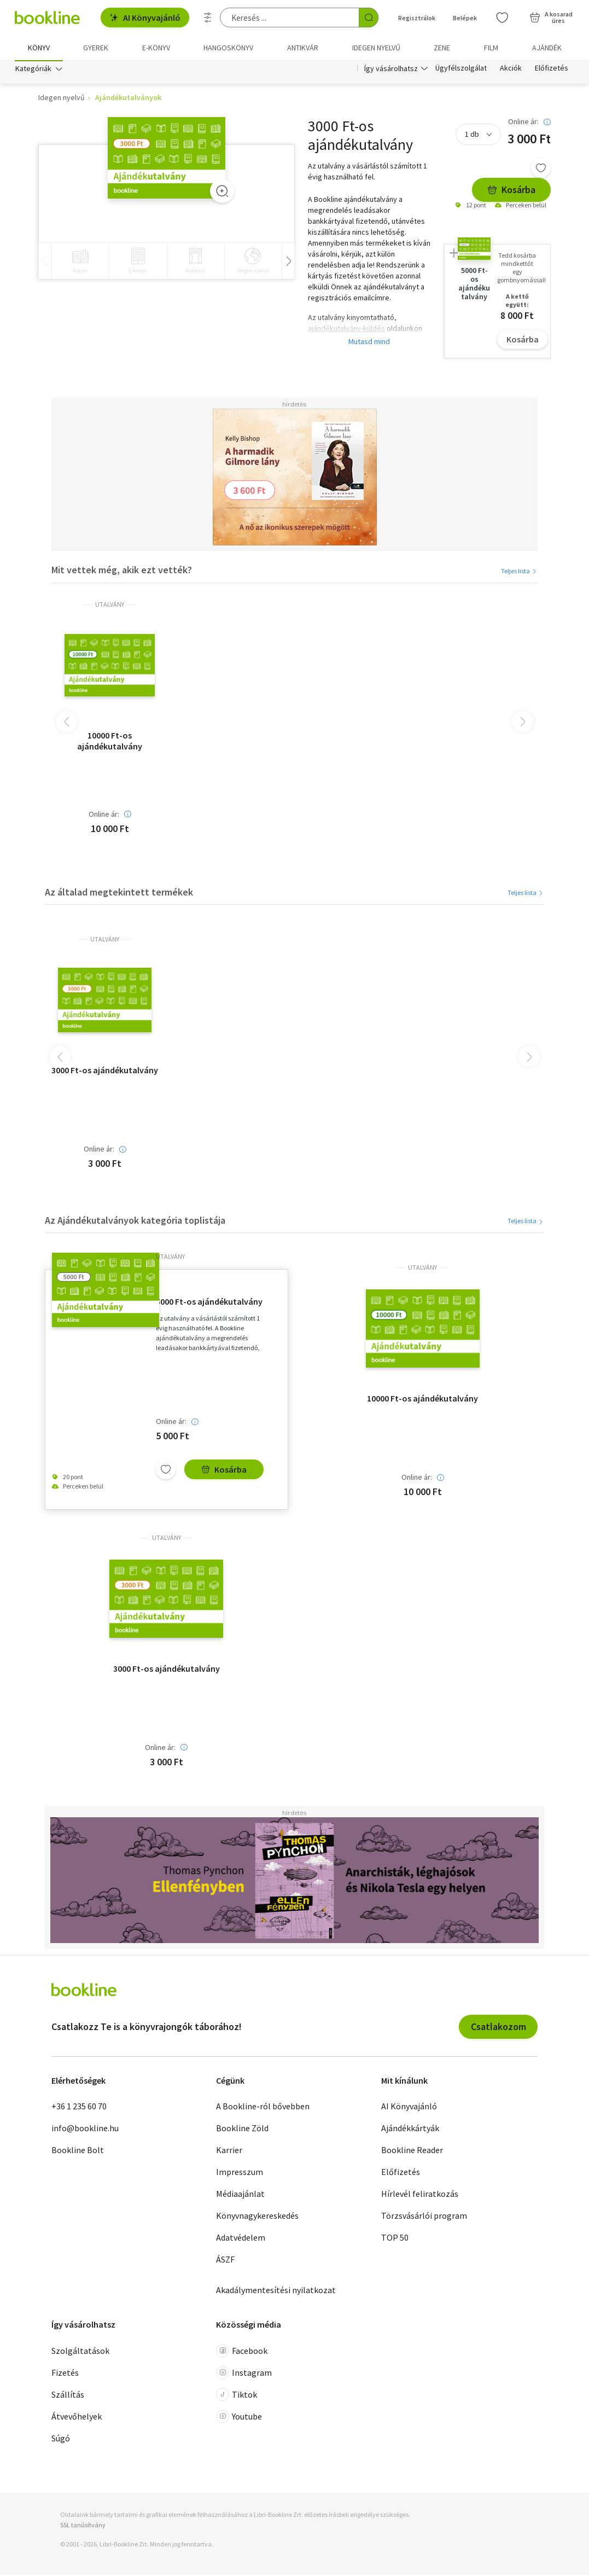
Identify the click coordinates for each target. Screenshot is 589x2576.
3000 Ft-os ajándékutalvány (104, 1072)
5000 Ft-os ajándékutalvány (209, 1303)
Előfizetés (551, 70)
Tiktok (236, 2396)
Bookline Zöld (242, 2129)
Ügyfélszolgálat (461, 70)
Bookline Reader (412, 2151)
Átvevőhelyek (76, 2417)
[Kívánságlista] (502, 17)
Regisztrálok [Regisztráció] (416, 18)
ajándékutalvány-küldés (346, 330)
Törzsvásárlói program (424, 2217)
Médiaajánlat (240, 2195)
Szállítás (67, 2396)
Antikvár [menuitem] (302, 48)
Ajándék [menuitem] (547, 48)
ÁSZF (225, 2260)
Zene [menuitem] (442, 48)
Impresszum (239, 2173)
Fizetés (65, 2374)
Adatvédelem (240, 2239)
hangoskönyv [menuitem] (228, 48)
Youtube (239, 2417)
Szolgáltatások (80, 2352)
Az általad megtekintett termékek (119, 893)
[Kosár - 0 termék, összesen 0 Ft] (551, 17)
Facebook (241, 2352)
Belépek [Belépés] (465, 18)
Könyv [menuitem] (39, 48)
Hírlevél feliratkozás (419, 2195)
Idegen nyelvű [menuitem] (376, 48)
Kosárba (511, 191)
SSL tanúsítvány (83, 2526)
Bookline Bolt (77, 2151)
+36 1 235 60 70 (79, 2107)
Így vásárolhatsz (391, 70)
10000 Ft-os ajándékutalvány (109, 742)
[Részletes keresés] (208, 17)
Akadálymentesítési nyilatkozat (276, 2291)
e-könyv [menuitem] (156, 48)
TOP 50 (395, 2239)
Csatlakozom (498, 2028)
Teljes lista (519, 572)
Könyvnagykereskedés (257, 2217)
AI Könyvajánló (144, 17)
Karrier (229, 2151)
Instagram (244, 2374)
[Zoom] (222, 193)
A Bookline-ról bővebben (263, 2107)
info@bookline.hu (85, 2129)
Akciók (511, 70)
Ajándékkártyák (410, 2129)
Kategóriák (33, 70)
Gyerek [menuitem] (95, 48)
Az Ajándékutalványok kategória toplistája (135, 1222)
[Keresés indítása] (368, 17)
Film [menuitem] (491, 48)
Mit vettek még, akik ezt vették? (121, 572)
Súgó (60, 2439)
